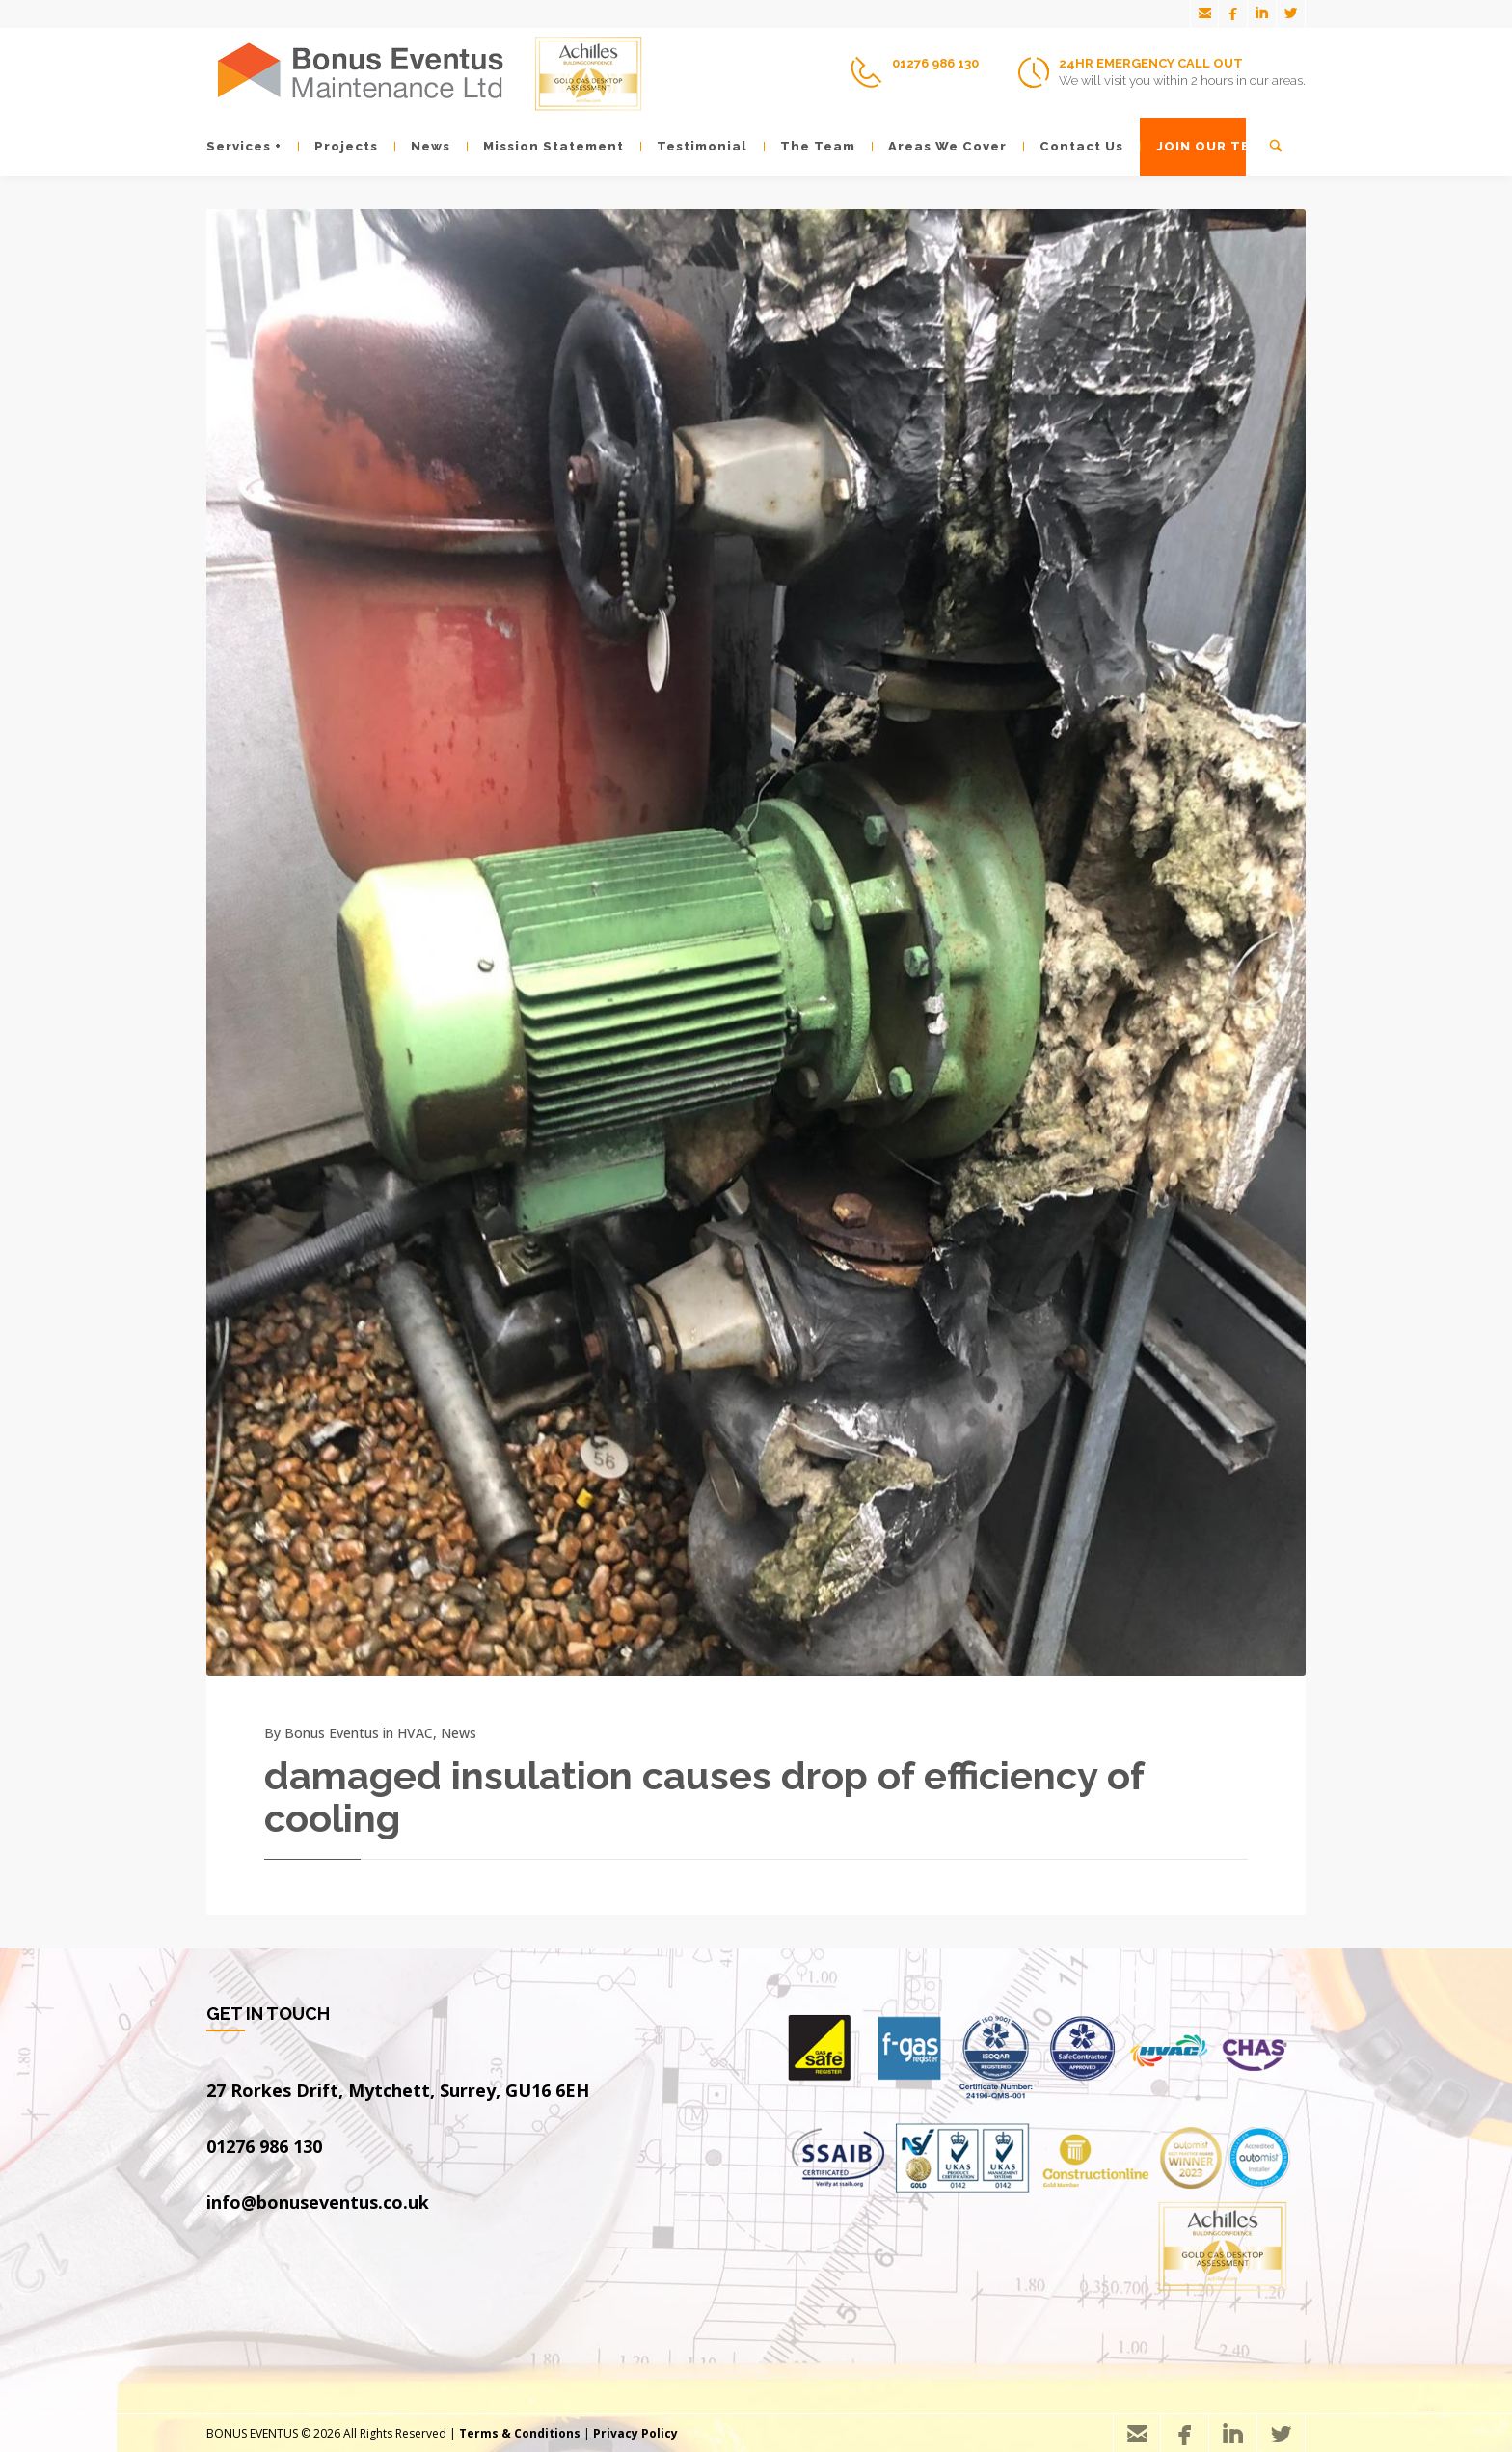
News (422, 146)
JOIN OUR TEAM (1205, 146)
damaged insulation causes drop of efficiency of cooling (704, 1796)
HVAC (415, 1733)
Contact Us (1073, 146)
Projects (338, 146)
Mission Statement (545, 146)
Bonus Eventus (331, 1733)
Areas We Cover (939, 146)
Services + (244, 146)
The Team (809, 146)
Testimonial (693, 146)
